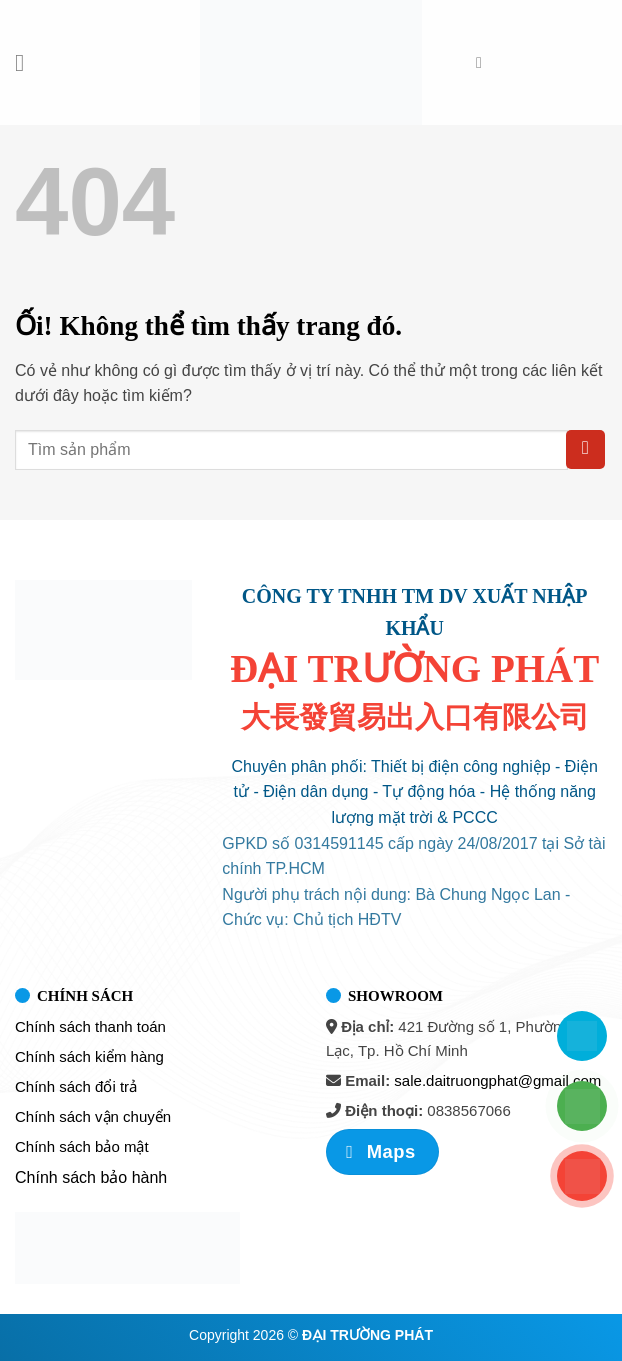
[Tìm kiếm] (484, 62)
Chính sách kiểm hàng (89, 1056)
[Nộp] (585, 449)
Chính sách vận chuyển (93, 1116)
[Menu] (27, 62)
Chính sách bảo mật (82, 1146)
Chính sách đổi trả (76, 1086)
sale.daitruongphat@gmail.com (497, 1080)
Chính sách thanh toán (90, 1026)
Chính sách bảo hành (91, 1177)
